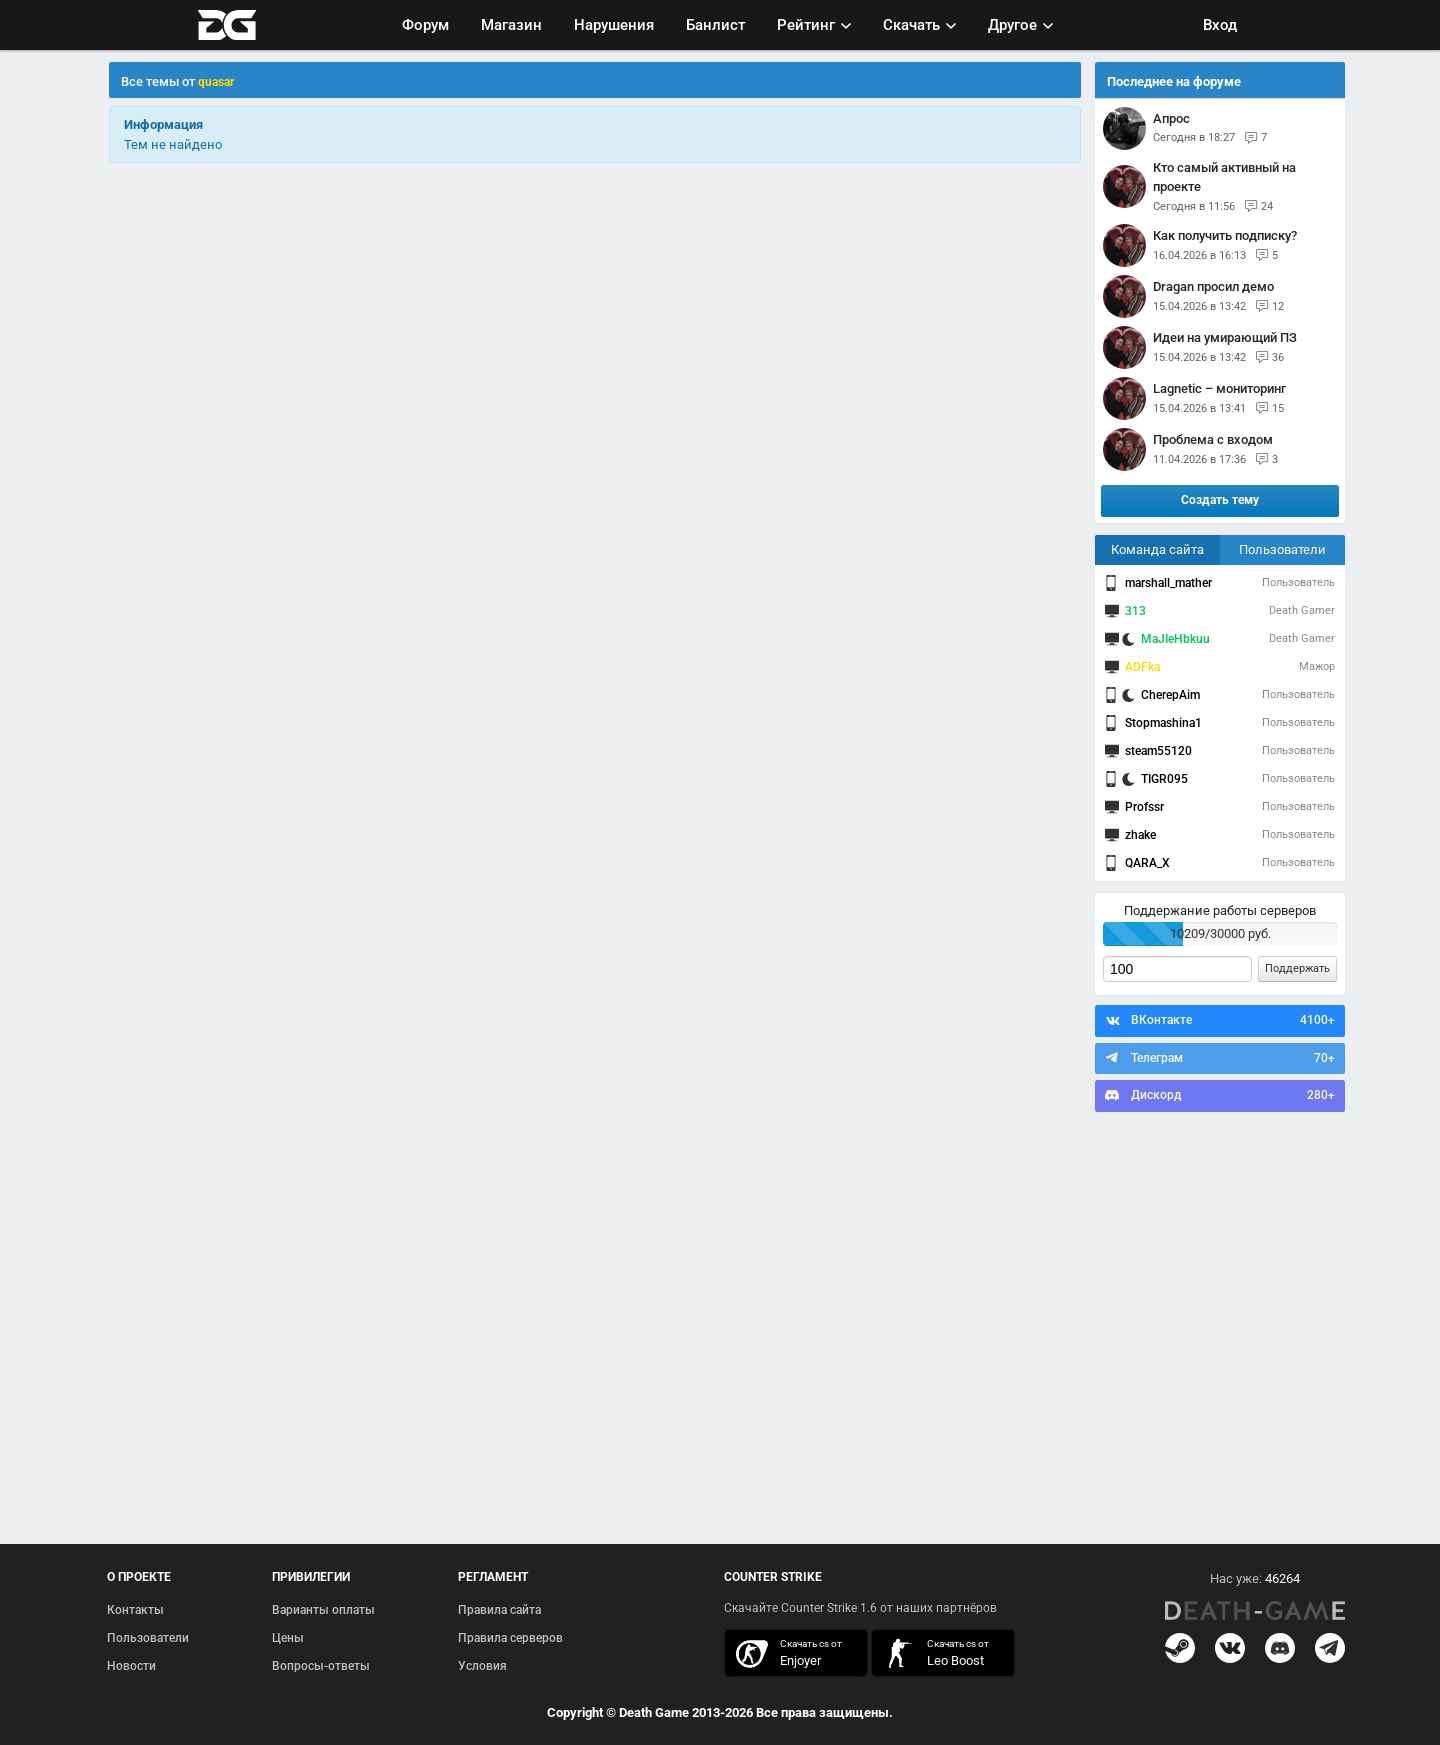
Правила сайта (499, 1610)
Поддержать (1297, 968)
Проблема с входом (1213, 439)
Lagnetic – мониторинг (1219, 388)
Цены (288, 1638)
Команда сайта (1157, 549)
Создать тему (1220, 500)
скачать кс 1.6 (933, 1653)
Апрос (1171, 118)
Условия (482, 1666)
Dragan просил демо (1213, 286)
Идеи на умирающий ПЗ (1225, 337)
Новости (131, 1666)
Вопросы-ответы (321, 1666)
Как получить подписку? (1225, 235)
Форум (425, 25)
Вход (1220, 25)
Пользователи (1282, 549)
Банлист (715, 25)
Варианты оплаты (323, 1610)
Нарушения (614, 25)
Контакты (135, 1610)
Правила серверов (510, 1638)
